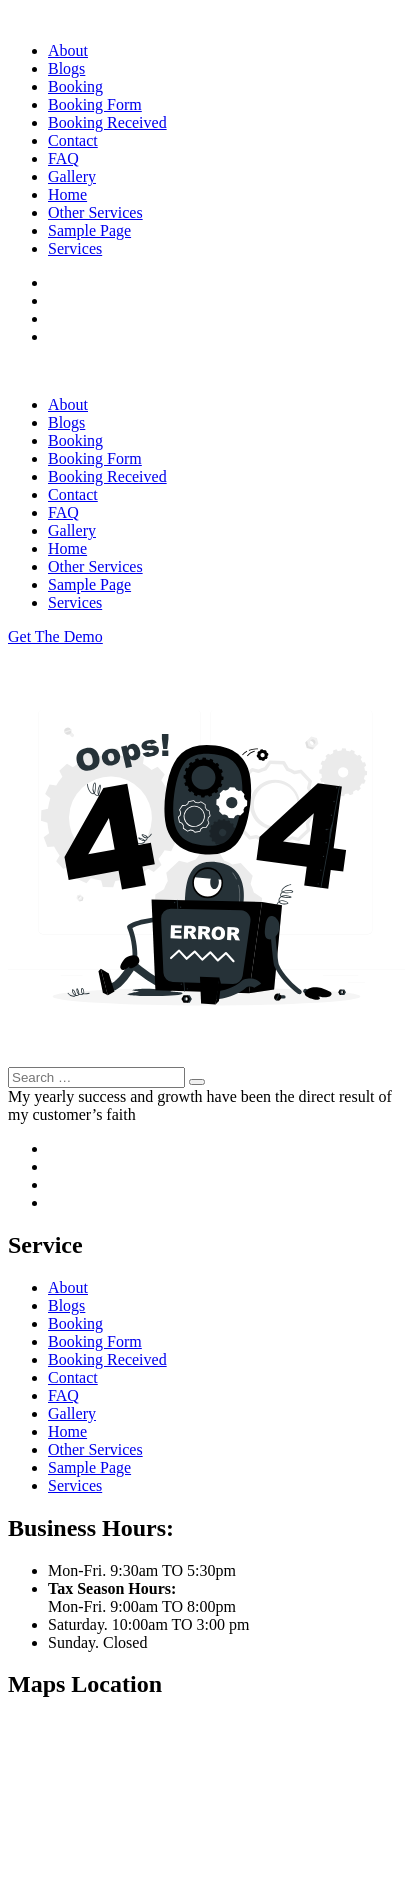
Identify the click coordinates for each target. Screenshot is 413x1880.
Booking (75, 86)
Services (75, 248)
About (68, 50)
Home (67, 194)
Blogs (66, 68)
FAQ (63, 158)
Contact (73, 140)
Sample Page (89, 230)
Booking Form (95, 104)
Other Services (95, 212)
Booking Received (107, 122)
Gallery (72, 176)
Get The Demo (55, 636)
